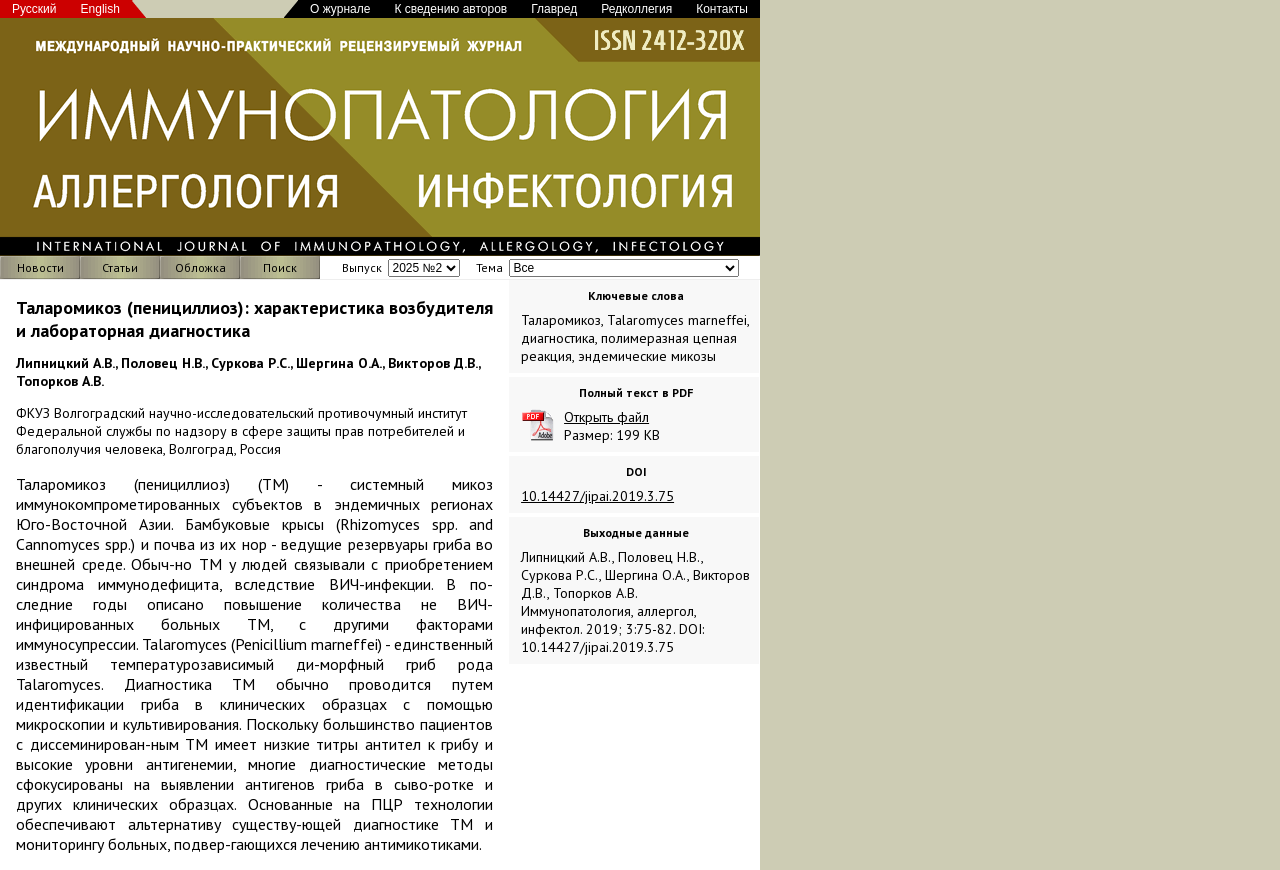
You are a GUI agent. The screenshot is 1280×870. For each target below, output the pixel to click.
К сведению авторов (450, 9)
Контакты (722, 9)
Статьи (120, 267)
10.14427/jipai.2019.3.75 (597, 496)
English (100, 9)
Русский (34, 9)
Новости (40, 267)
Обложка (200, 267)
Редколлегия (636, 9)
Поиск (280, 267)
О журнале (340, 9)
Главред (554, 9)
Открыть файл (606, 417)
